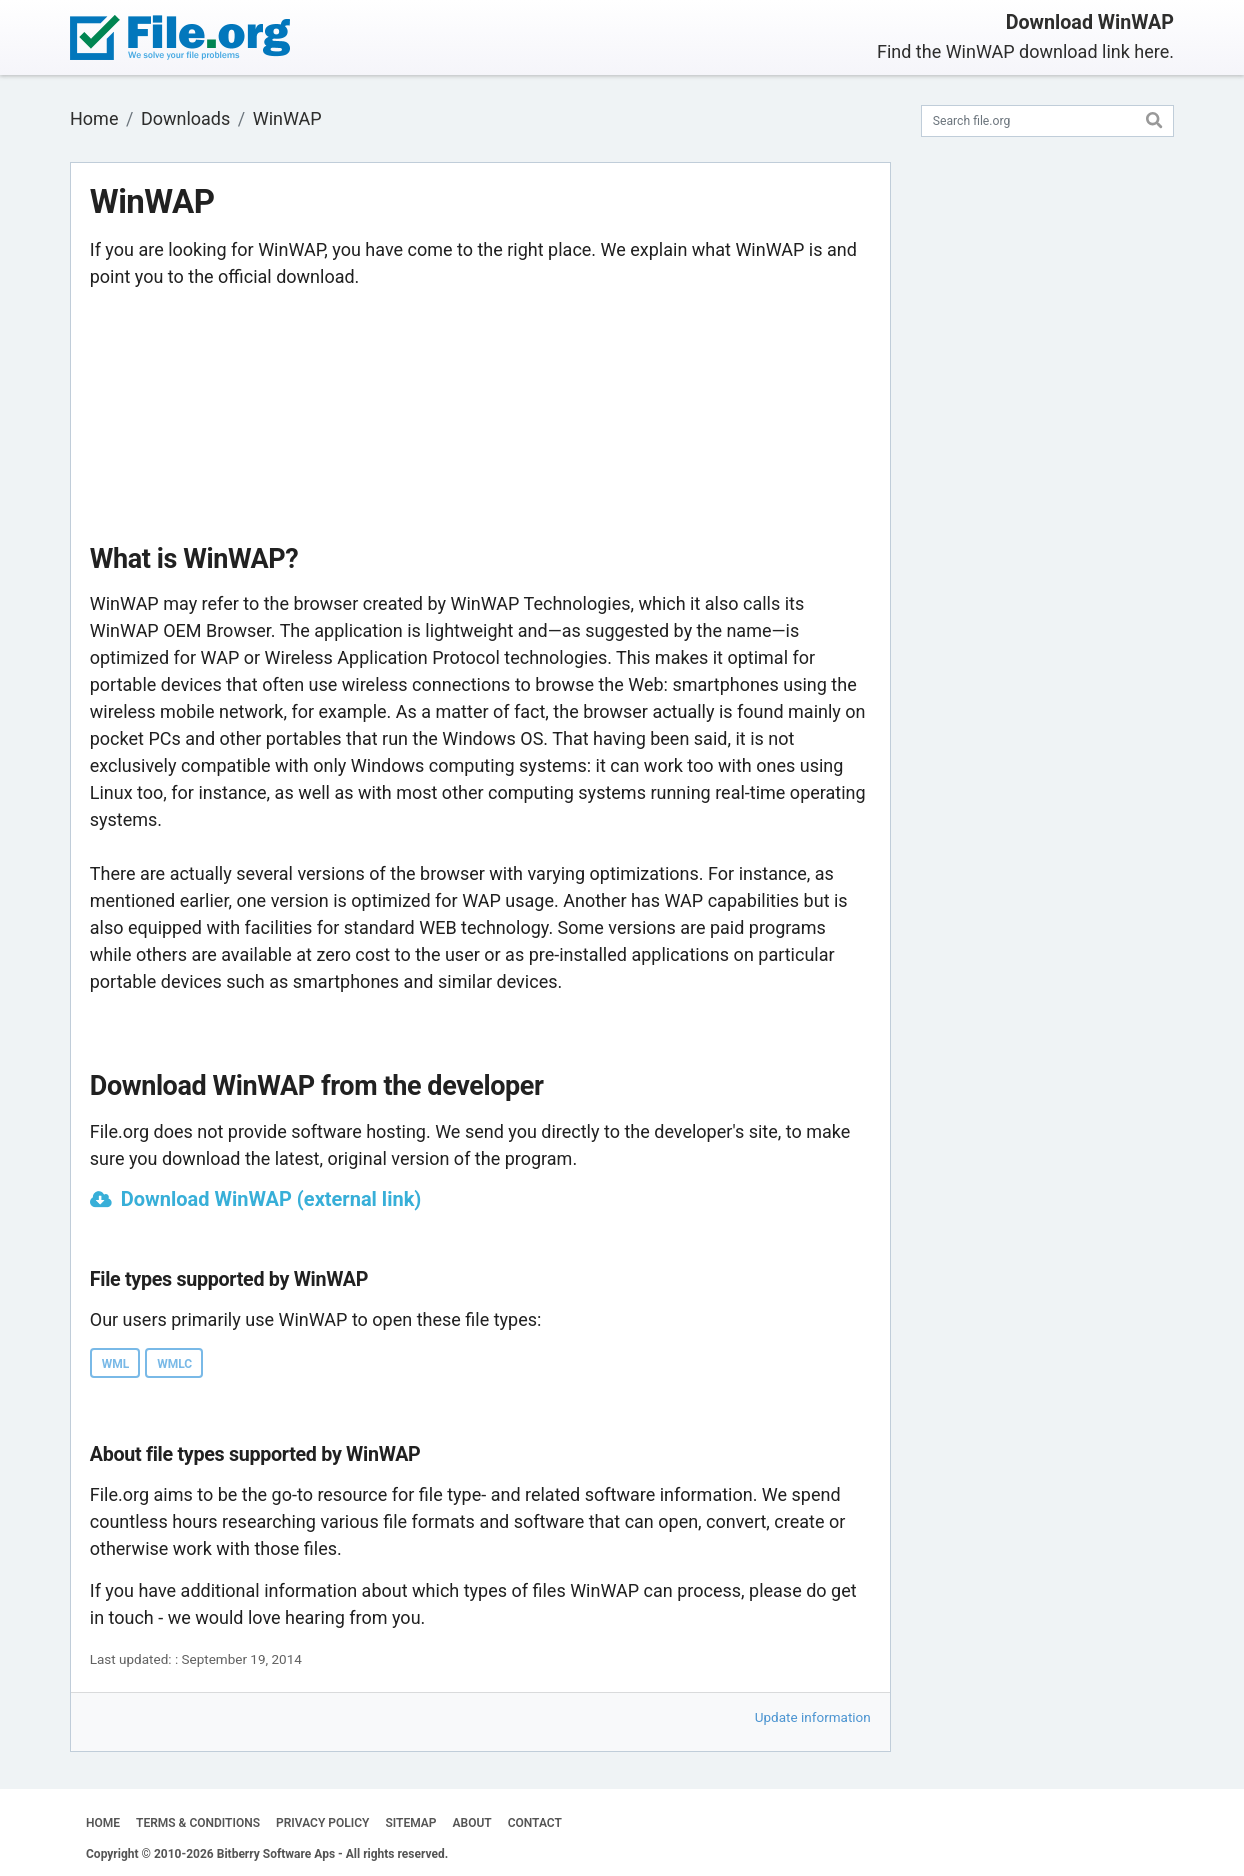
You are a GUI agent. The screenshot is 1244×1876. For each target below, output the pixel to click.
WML (116, 1364)
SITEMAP (410, 1823)
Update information (813, 1717)
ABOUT (472, 1823)
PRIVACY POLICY (322, 1823)
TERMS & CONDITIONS (198, 1823)
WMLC (174, 1364)
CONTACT (535, 1823)
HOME (103, 1823)
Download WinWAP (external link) (271, 1199)
